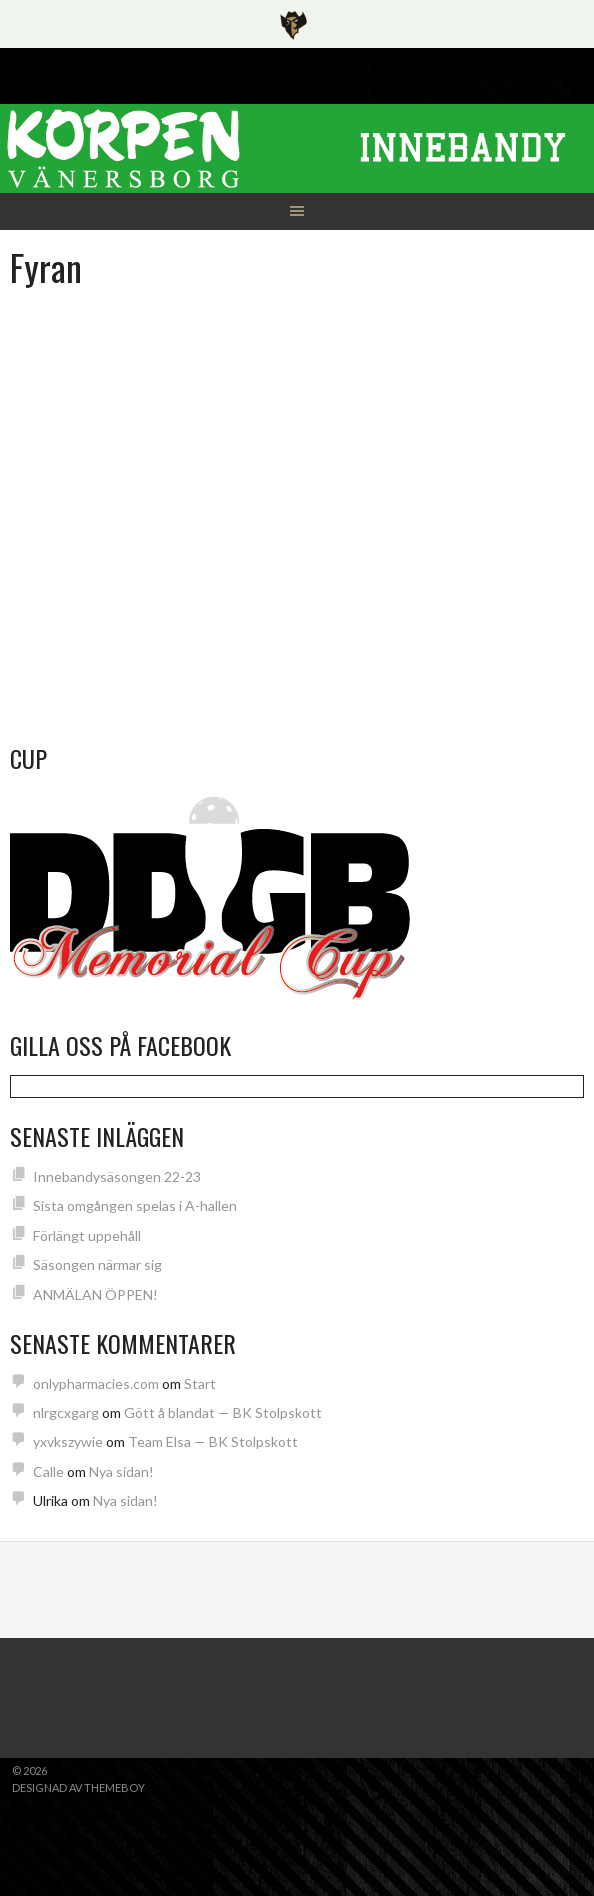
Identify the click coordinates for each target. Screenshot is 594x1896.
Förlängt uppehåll (87, 1235)
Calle (48, 1471)
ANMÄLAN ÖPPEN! (95, 1294)
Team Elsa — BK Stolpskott (213, 1441)
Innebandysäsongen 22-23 (117, 1176)
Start (200, 1383)
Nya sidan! (121, 1471)
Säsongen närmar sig (97, 1264)
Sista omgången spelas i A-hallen (135, 1205)
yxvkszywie (68, 1441)
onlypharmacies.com (96, 1383)
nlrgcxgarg (66, 1412)
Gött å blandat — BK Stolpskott (223, 1412)
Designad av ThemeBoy (78, 1787)
